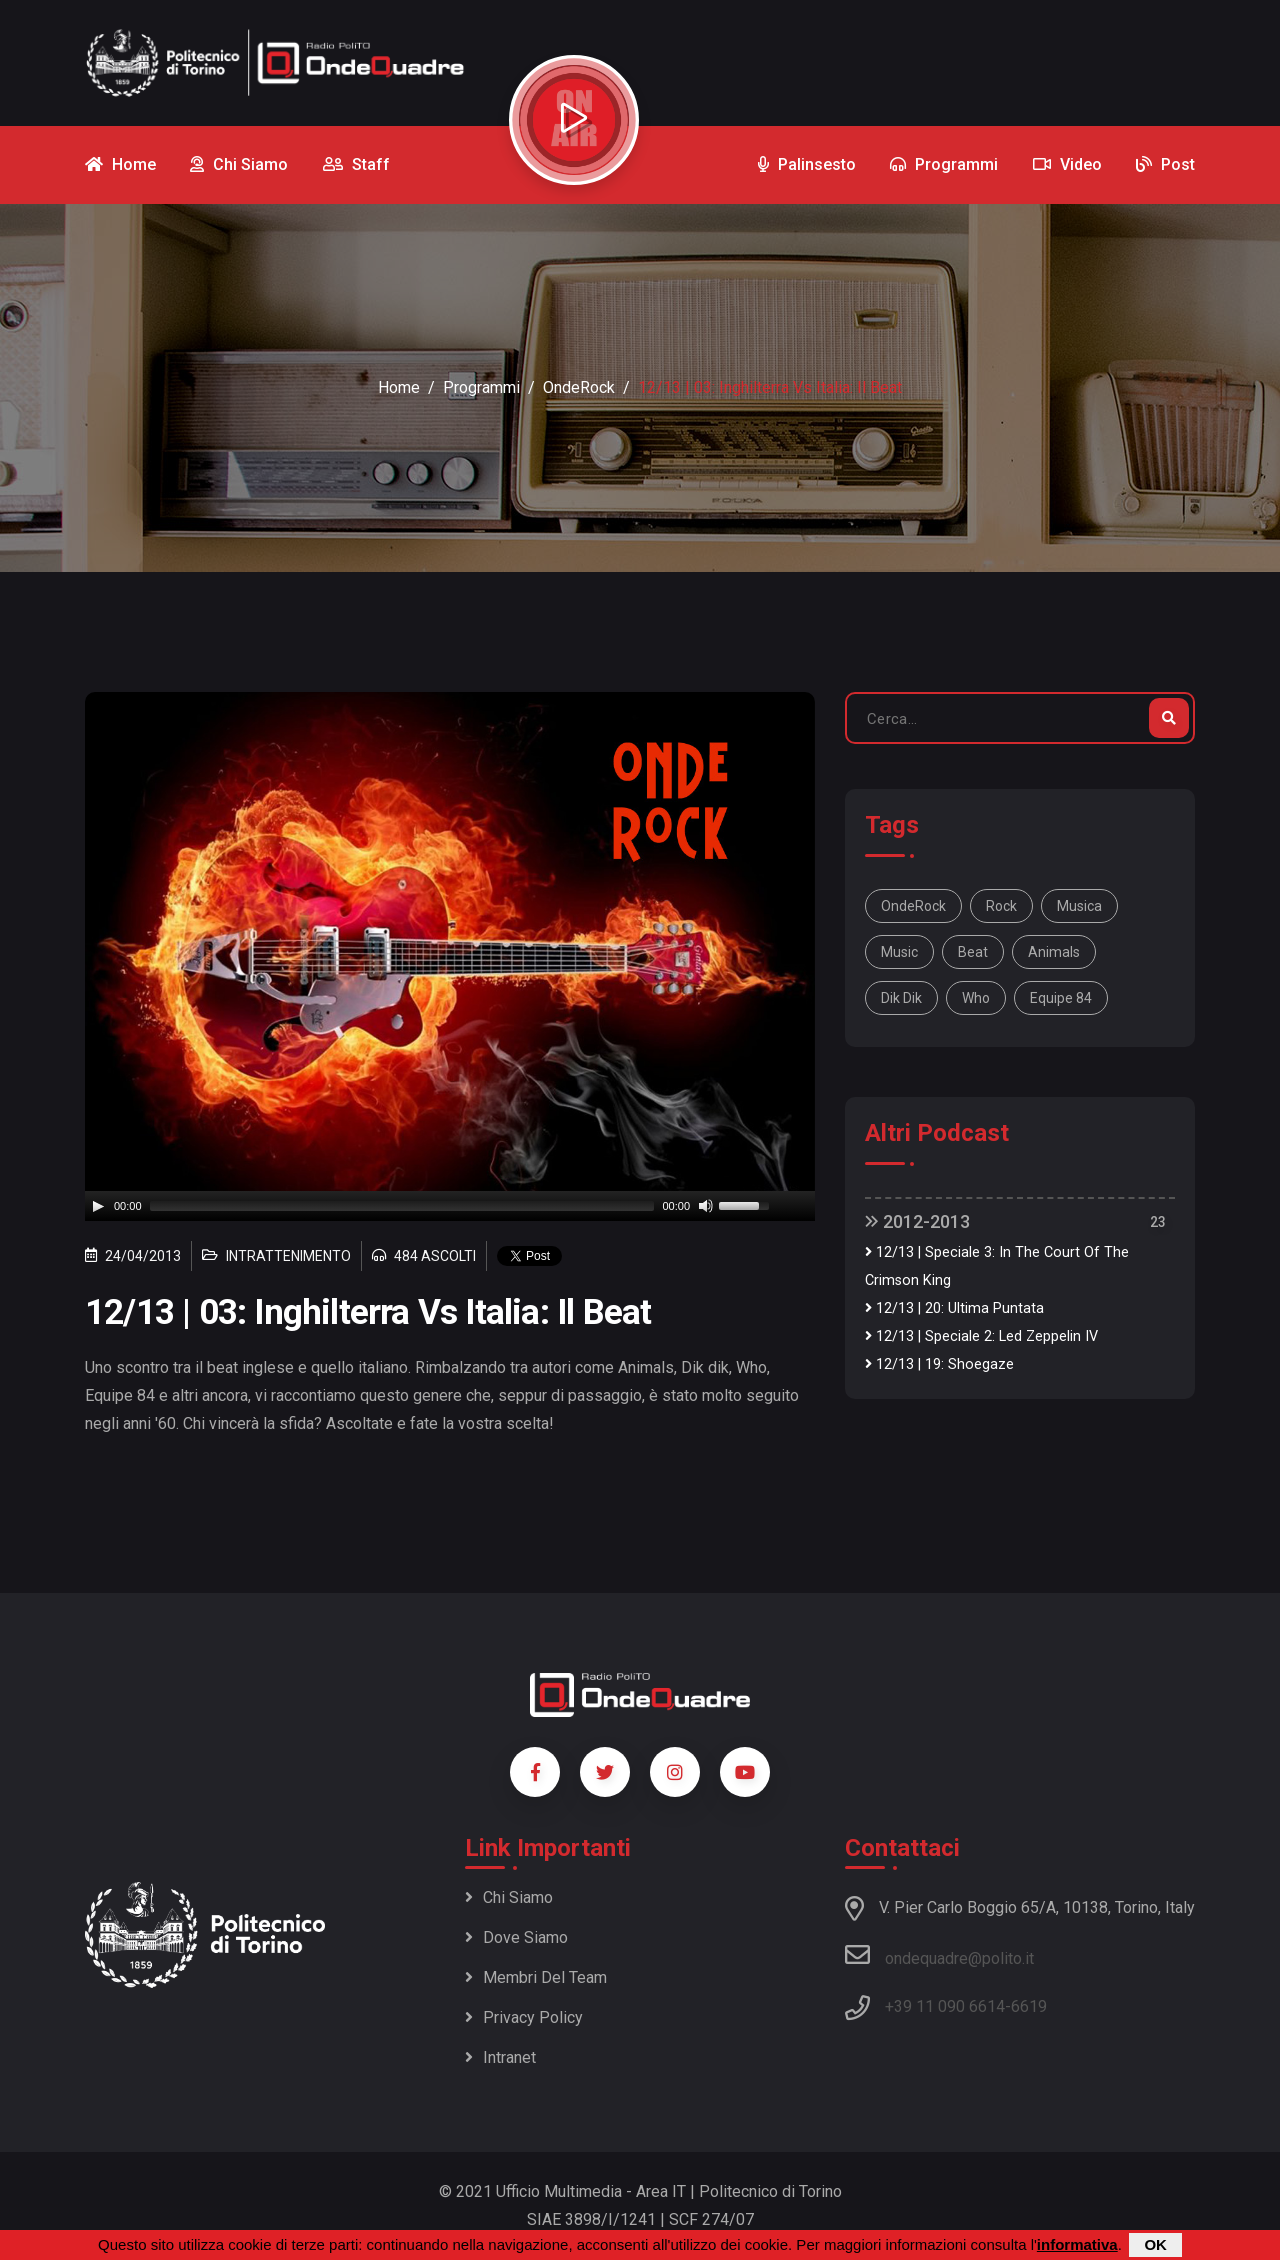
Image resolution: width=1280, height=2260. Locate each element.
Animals (1054, 952)
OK (1155, 2244)
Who (976, 998)
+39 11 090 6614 (945, 2006)
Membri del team (536, 1977)
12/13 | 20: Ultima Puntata (954, 1308)
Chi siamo (509, 1897)
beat (973, 952)
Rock (1001, 906)
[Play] (98, 1206)
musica (1079, 906)
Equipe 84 (1061, 998)
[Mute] (706, 1206)
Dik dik (901, 998)
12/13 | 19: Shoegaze (939, 1364)
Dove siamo (516, 1937)
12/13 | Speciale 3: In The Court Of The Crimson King (997, 1266)
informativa (1077, 2244)
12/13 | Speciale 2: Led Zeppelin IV (981, 1336)
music (899, 952)
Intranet (500, 2057)
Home (399, 387)
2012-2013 (917, 1221)
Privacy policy (524, 2017)
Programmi (481, 387)
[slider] (402, 1206)
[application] (450, 1206)
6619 (1029, 2006)
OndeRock (579, 387)
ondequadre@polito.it (939, 1955)
